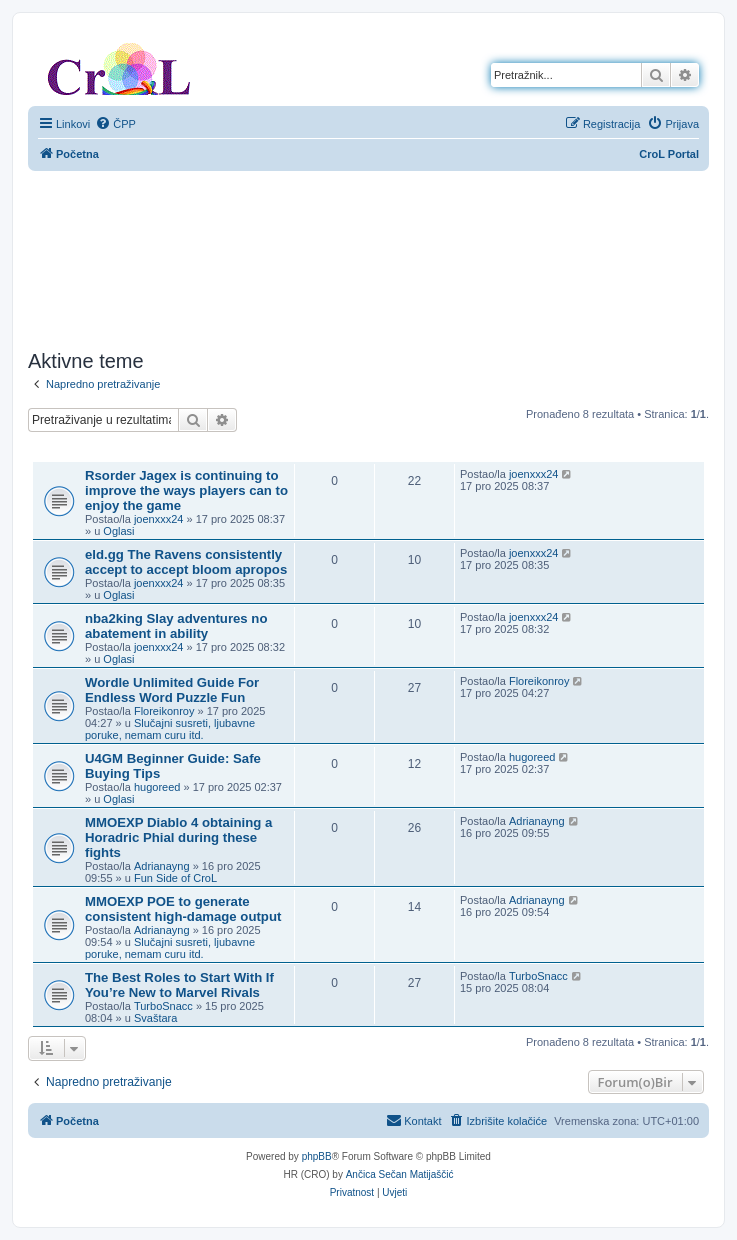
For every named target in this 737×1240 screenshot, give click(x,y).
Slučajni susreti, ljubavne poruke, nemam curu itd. (170, 729)
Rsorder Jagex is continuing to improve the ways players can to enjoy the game (186, 490)
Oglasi (118, 531)
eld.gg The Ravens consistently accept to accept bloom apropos (186, 562)
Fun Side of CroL (175, 878)
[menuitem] (115, 124)
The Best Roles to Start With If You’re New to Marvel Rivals (179, 985)
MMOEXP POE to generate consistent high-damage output (183, 909)
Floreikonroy (164, 711)
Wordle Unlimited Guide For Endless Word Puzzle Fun (172, 690)
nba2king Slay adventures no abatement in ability (176, 626)
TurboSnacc (163, 1006)
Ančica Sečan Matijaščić (400, 1174)
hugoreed (157, 787)
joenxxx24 (159, 519)
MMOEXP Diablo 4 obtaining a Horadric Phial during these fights (178, 837)
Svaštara (155, 1018)
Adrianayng (162, 866)
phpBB (317, 1156)
